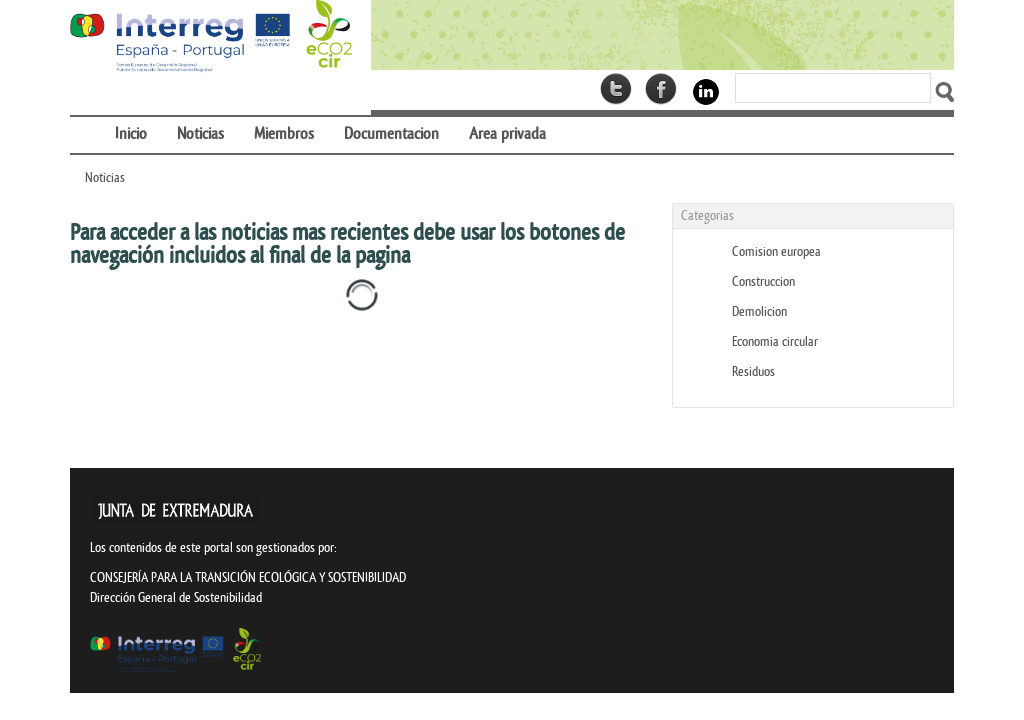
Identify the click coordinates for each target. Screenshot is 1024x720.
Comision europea (776, 251)
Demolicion (759, 311)
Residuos (753, 371)
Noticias (105, 177)
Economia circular (775, 341)
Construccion (763, 281)
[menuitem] (85, 121)
